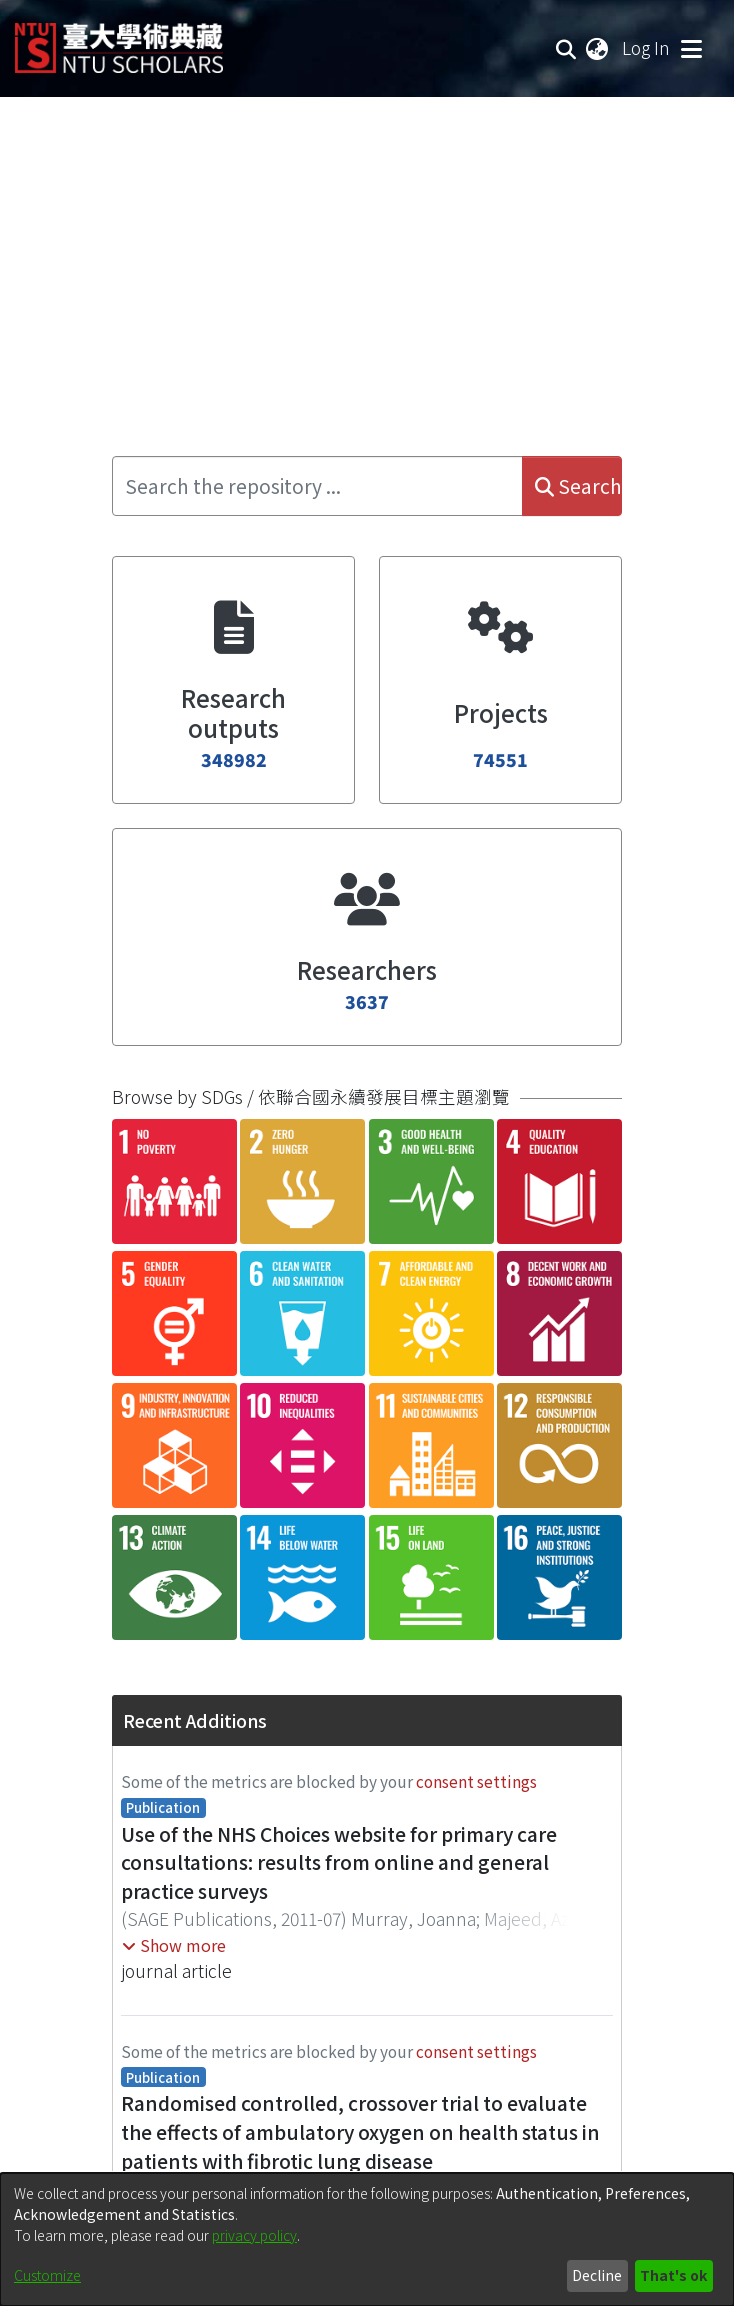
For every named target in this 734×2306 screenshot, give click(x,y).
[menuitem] (598, 48)
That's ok (673, 2275)
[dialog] (367, 2239)
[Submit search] (566, 48)
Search (578, 486)
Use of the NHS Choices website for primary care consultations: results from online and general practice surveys (339, 1863)
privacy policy (254, 2235)
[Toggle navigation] (691, 48)
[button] (174, 1945)
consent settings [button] (476, 1781)
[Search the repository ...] (317, 486)
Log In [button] (647, 47)
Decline (597, 2275)
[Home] (119, 40)
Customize (47, 2275)
